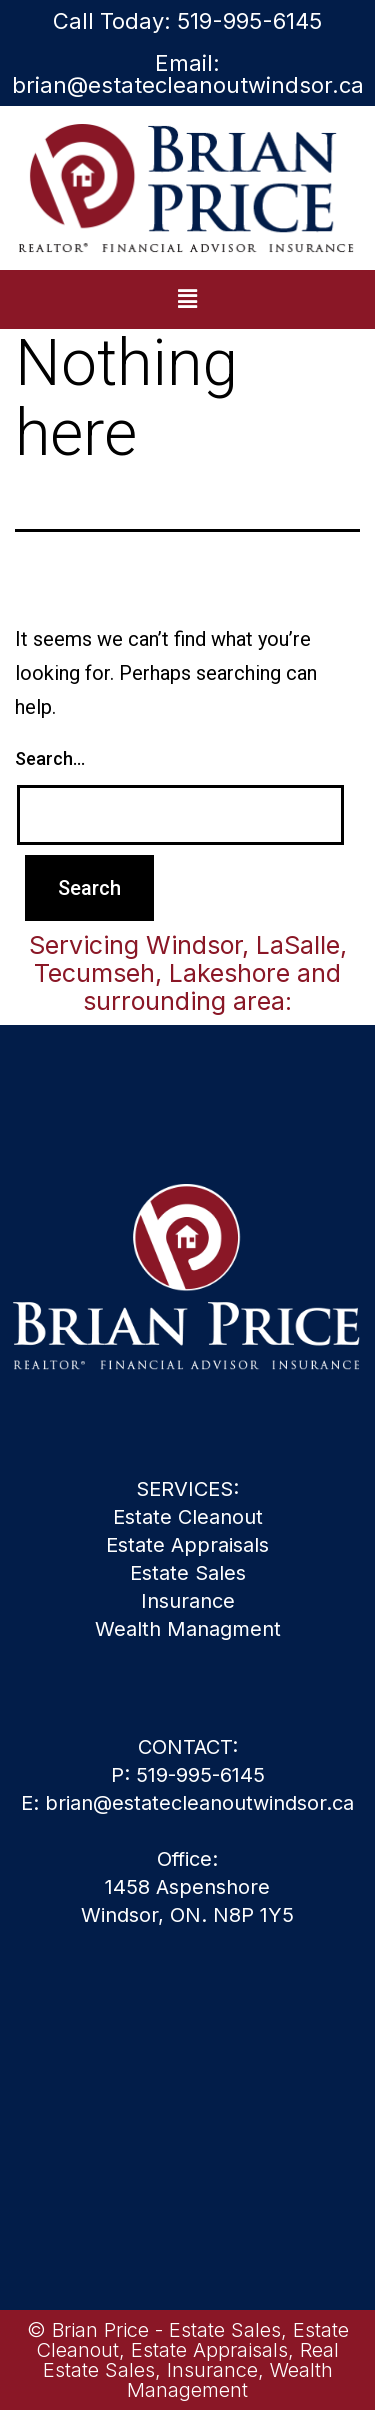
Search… (50, 758)
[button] (187, 299)
